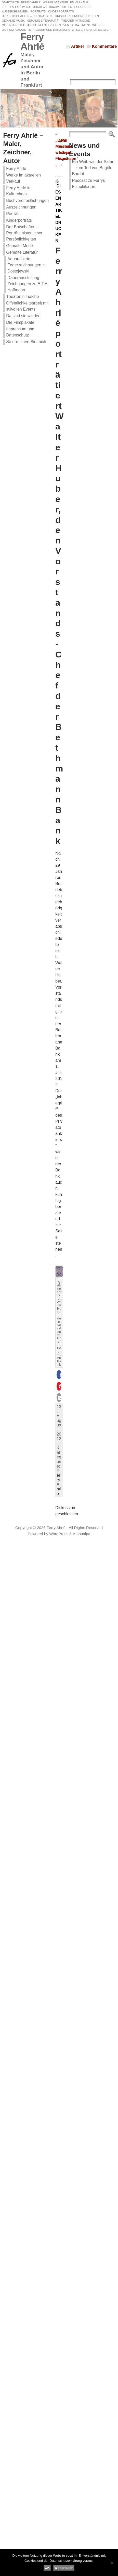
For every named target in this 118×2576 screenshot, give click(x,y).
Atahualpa (81, 1534)
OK (47, 2568)
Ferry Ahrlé (32, 41)
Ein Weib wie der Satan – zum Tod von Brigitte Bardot (93, 167)
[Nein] (111, 2562)
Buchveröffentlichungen (27, 200)
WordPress (58, 1534)
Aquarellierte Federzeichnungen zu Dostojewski (27, 265)
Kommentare (104, 46)
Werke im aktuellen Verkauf (23, 178)
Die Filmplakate (20, 322)
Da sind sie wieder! (23, 316)
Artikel (77, 46)
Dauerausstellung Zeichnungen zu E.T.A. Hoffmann (27, 284)
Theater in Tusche (22, 296)
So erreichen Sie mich (26, 342)
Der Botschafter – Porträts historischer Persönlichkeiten (24, 233)
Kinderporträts (19, 220)
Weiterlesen (63, 2568)
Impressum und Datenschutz (20, 332)
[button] (59, 1374)
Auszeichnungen (21, 207)
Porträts (13, 214)
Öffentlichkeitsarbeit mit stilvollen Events (27, 306)
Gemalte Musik (19, 246)
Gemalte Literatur (22, 252)
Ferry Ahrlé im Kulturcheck (19, 191)
